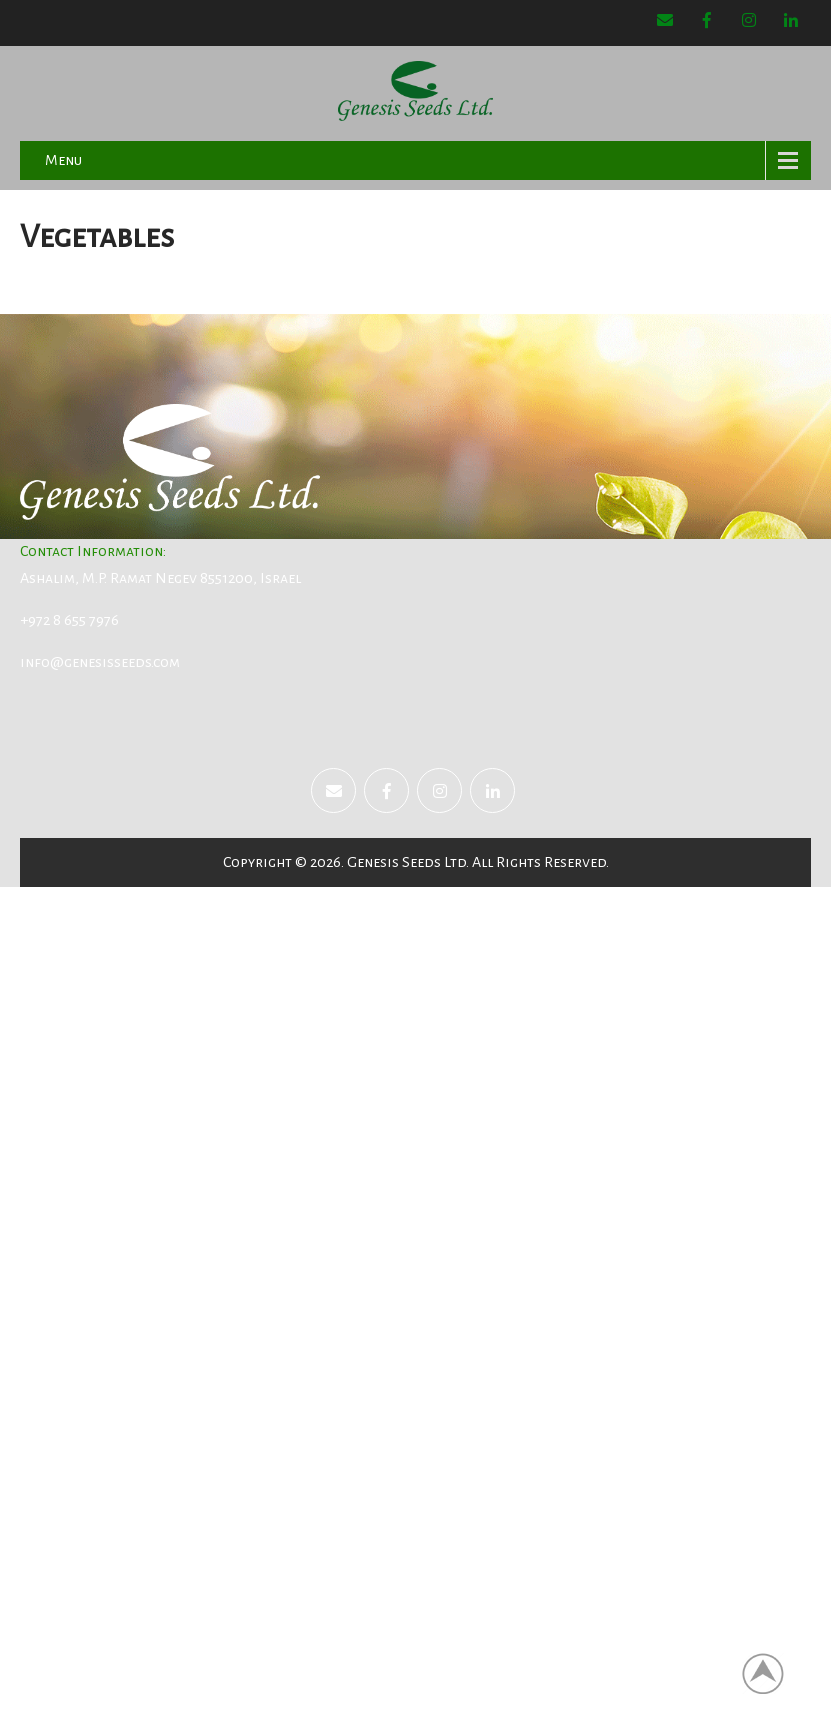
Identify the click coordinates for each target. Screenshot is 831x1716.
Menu (63, 160)
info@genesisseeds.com (100, 662)
